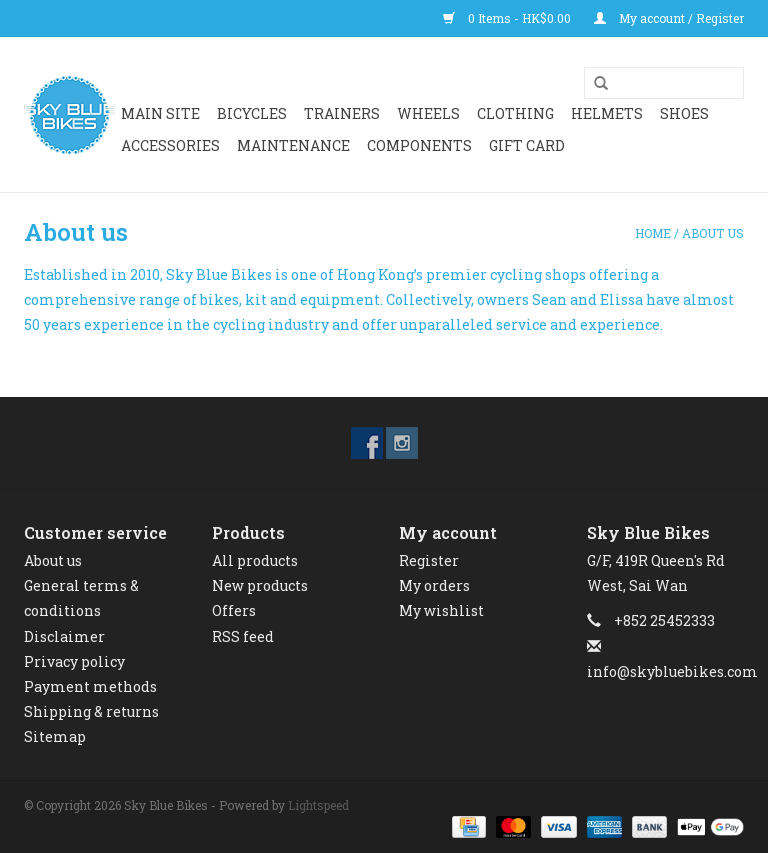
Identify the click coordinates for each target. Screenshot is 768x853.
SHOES (684, 113)
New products (260, 585)
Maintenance (293, 145)
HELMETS (607, 113)
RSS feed (243, 636)
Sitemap (55, 736)
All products (255, 560)
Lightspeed (318, 805)
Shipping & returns (91, 711)
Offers (234, 610)
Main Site (160, 113)
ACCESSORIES (170, 145)
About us (713, 233)
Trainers (342, 113)
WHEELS (428, 113)
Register (429, 560)
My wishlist (441, 610)
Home (653, 233)
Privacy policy (74, 661)
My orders (434, 585)
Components (419, 145)
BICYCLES (252, 113)
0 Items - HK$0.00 (508, 18)
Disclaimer (64, 636)
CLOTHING (515, 113)
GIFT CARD (527, 145)
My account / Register (669, 18)
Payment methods (90, 686)
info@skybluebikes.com (672, 671)
